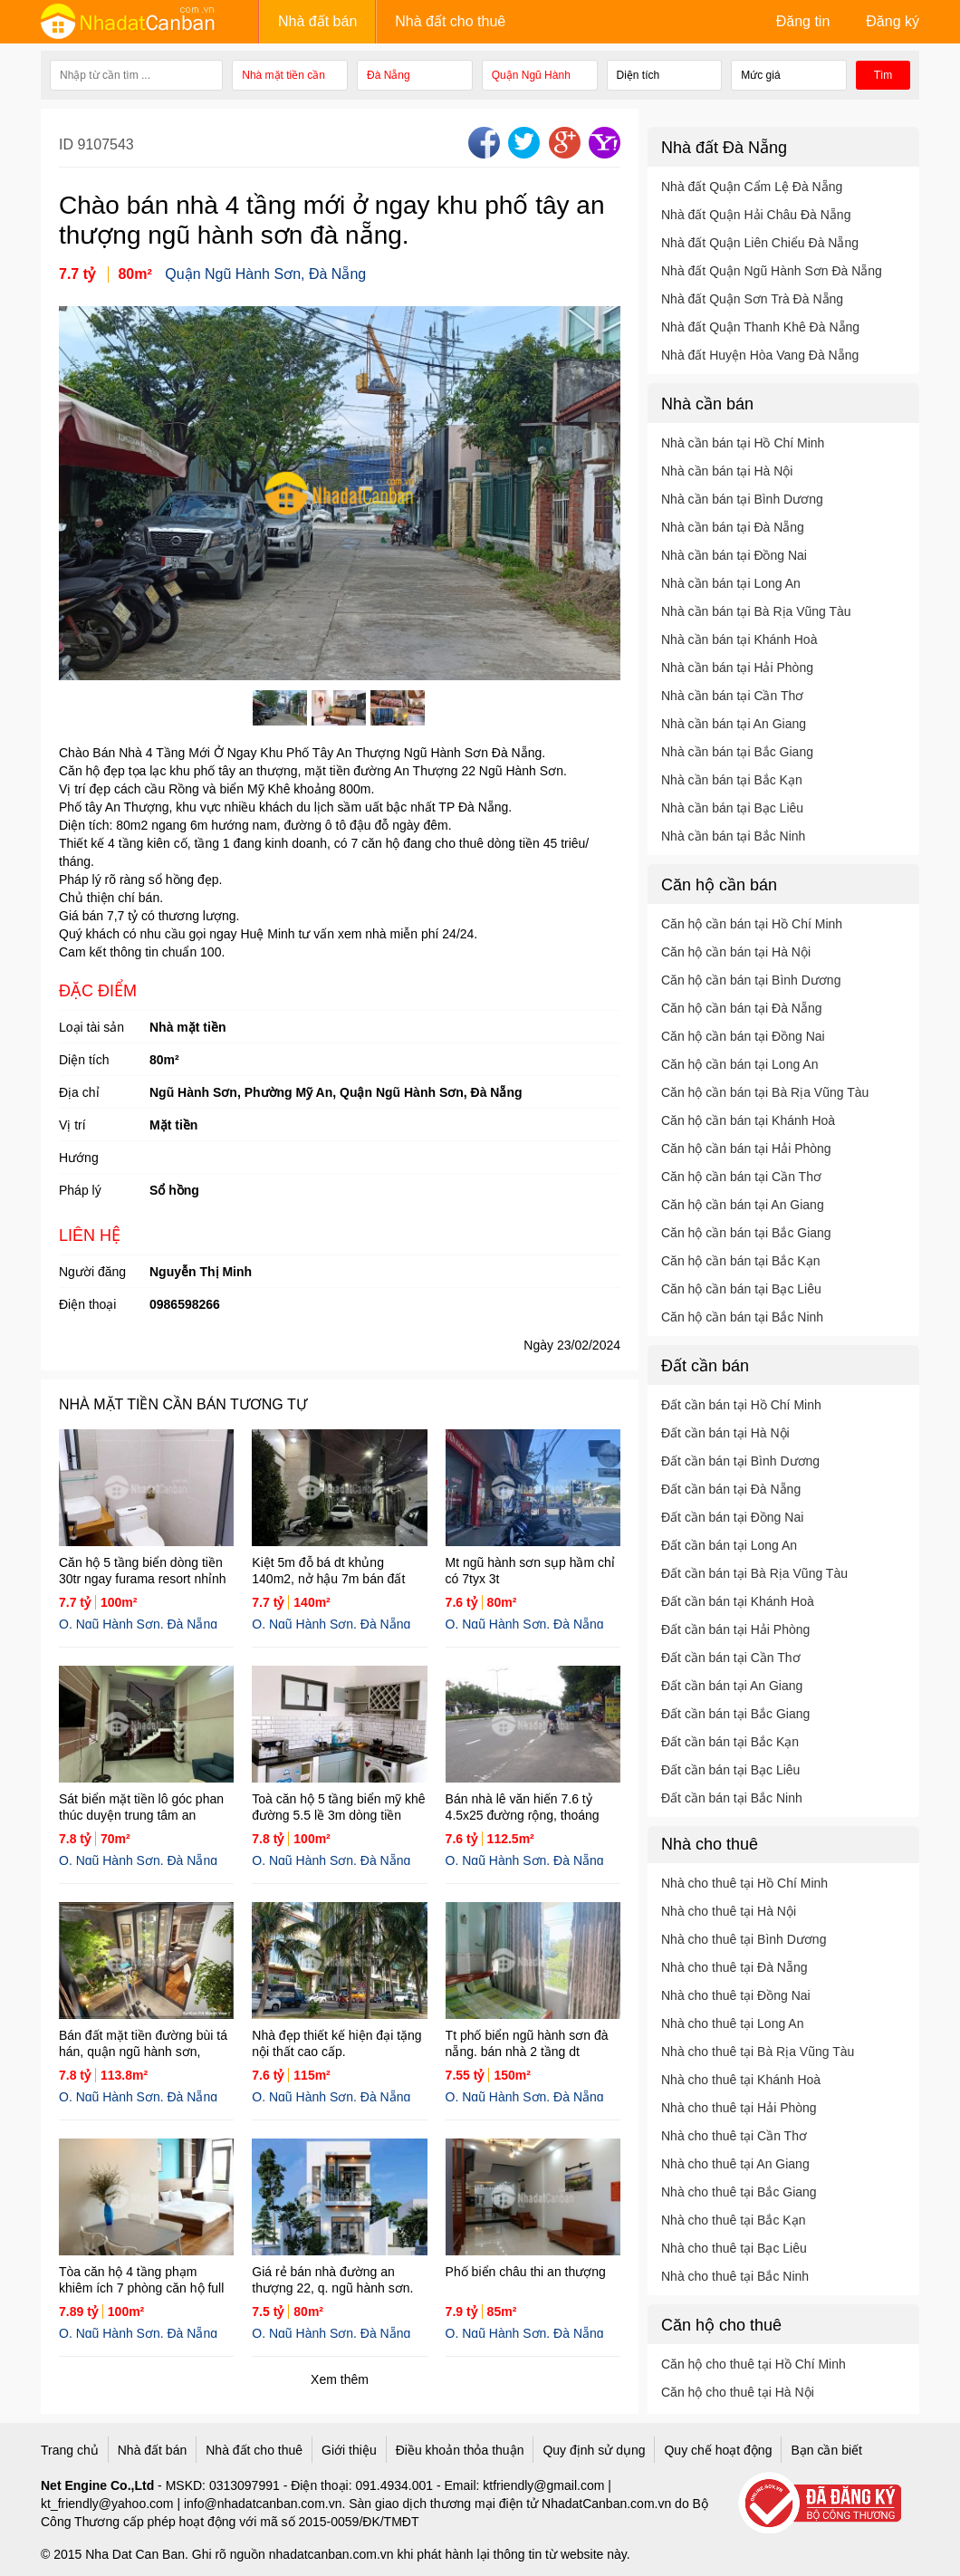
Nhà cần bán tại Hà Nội (726, 471)
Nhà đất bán (317, 21)
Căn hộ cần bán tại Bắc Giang (746, 1233)
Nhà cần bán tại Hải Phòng (737, 667)
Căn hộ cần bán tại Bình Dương (750, 980)
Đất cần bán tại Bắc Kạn (730, 1742)
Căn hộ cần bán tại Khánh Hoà (748, 1120)
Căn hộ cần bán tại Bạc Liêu (741, 1289)
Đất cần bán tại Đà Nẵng (731, 1489)
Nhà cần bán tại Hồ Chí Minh (742, 443)
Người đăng (92, 1271)
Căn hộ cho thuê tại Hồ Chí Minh (753, 2364)
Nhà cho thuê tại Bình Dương (743, 1939)
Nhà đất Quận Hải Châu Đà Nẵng (755, 214)
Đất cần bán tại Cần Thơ (731, 1657)
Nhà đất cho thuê (450, 21)
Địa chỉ (79, 1092)
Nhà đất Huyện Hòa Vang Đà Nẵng (760, 355)
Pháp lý (80, 1190)
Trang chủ (70, 2450)
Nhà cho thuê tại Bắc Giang (739, 2192)
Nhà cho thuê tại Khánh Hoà (741, 2079)
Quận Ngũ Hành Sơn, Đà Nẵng (265, 274)
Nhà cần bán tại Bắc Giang (737, 752)
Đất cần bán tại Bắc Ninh (731, 1798)
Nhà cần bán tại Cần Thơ (732, 695)
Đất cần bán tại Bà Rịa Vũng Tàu (754, 1573)
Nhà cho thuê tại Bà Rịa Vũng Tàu (757, 2051)
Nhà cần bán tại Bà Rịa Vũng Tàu (756, 611)
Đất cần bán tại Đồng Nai (732, 1517)
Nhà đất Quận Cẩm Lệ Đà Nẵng (751, 186)
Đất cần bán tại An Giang (731, 1685)
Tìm (883, 75)
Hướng (79, 1157)
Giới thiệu (349, 2450)
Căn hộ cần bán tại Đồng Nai (743, 1036)
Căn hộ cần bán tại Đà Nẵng (741, 1008)
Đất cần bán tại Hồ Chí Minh (741, 1405)
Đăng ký (892, 21)
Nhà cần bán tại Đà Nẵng (732, 527)
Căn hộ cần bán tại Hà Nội (736, 952)
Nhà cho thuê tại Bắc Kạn (733, 2220)
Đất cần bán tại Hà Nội (725, 1433)
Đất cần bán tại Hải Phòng (735, 1629)
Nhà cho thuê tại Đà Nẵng (734, 1967)
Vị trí (72, 1125)
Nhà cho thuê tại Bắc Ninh (735, 2276)
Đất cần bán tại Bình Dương (740, 1461)
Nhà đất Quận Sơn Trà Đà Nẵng (752, 299)
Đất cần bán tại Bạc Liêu (730, 1770)
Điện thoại (87, 1304)
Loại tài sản (91, 1027)
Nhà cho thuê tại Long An (732, 2023)
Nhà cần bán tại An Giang (733, 723)
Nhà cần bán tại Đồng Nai (734, 555)
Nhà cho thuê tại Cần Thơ (734, 2136)
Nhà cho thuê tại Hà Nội (728, 1911)
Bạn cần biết (826, 2450)
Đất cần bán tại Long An (729, 1545)
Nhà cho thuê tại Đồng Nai (736, 1995)
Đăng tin (803, 21)
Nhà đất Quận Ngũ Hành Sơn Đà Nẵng (771, 271)
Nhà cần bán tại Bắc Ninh (733, 836)
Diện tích (84, 1060)
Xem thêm (340, 2379)
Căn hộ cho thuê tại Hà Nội (737, 2392)
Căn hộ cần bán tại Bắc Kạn (740, 1261)
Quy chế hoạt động (718, 2450)
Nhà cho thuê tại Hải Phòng (739, 2107)
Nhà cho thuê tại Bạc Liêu (734, 2248)
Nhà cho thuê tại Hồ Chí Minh (744, 1883)
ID (68, 144)
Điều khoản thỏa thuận (460, 2450)
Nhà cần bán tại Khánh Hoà (739, 639)
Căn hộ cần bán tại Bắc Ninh (742, 1317)
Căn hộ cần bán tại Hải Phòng (746, 1148)
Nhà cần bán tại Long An (731, 583)
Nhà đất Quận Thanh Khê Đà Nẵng (760, 327)
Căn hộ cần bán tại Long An (739, 1064)
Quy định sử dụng (593, 2450)
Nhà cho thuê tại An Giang (735, 2164)
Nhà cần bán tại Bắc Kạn (731, 780)
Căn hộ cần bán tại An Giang (742, 1204)
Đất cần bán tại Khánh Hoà (737, 1601)
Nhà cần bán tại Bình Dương (742, 499)
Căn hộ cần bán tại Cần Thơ (741, 1176)
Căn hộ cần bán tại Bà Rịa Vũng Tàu (765, 1092)
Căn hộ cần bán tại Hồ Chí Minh (751, 924)
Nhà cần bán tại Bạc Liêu (732, 808)
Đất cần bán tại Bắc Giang (735, 1713)
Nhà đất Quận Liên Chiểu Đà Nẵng (760, 242)
